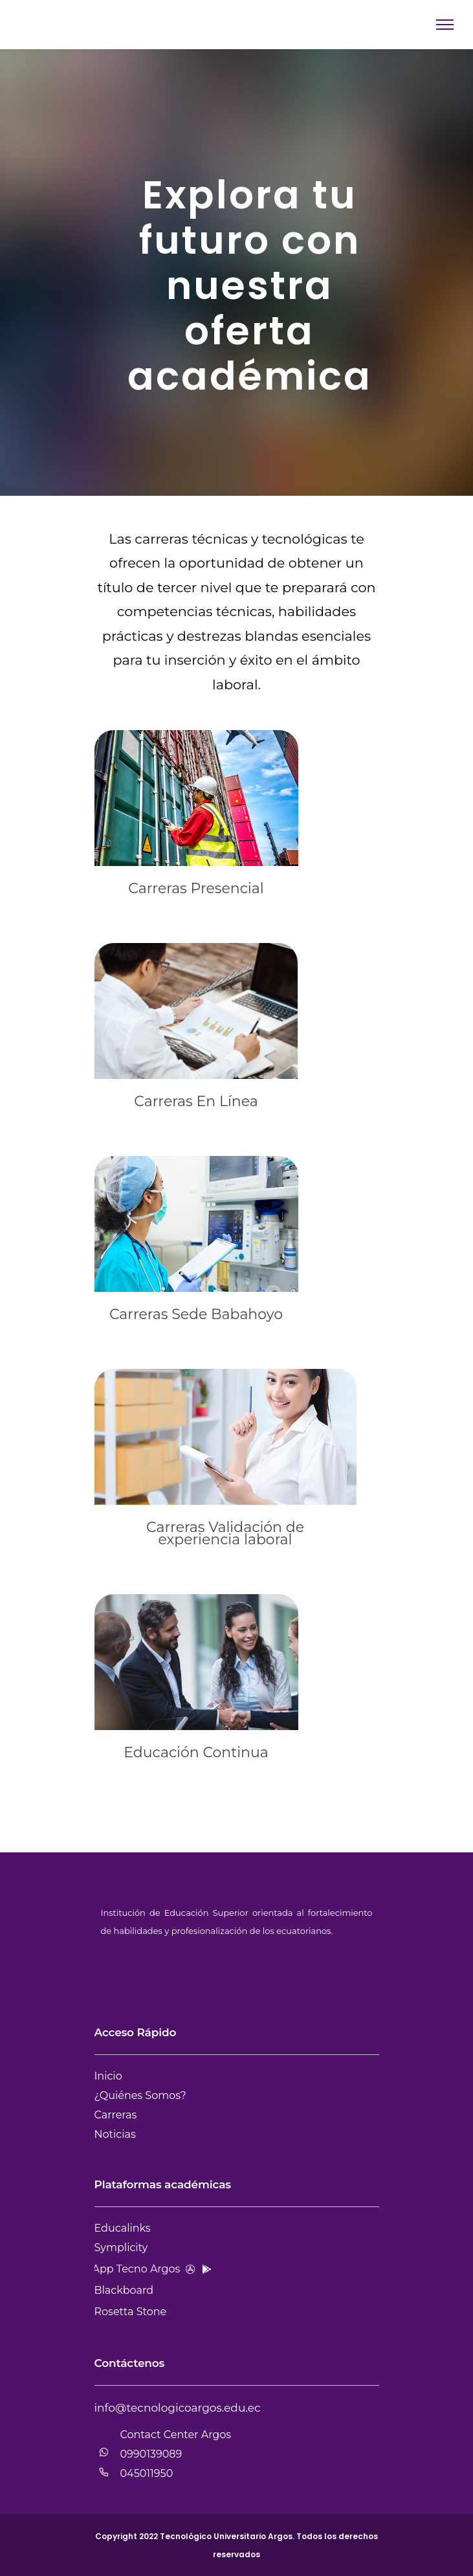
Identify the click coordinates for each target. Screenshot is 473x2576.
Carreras (115, 2115)
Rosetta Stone (130, 2311)
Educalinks (122, 2228)
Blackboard (124, 2290)
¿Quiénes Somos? (140, 2095)
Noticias (115, 2134)
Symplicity (121, 2247)
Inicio (108, 2076)
